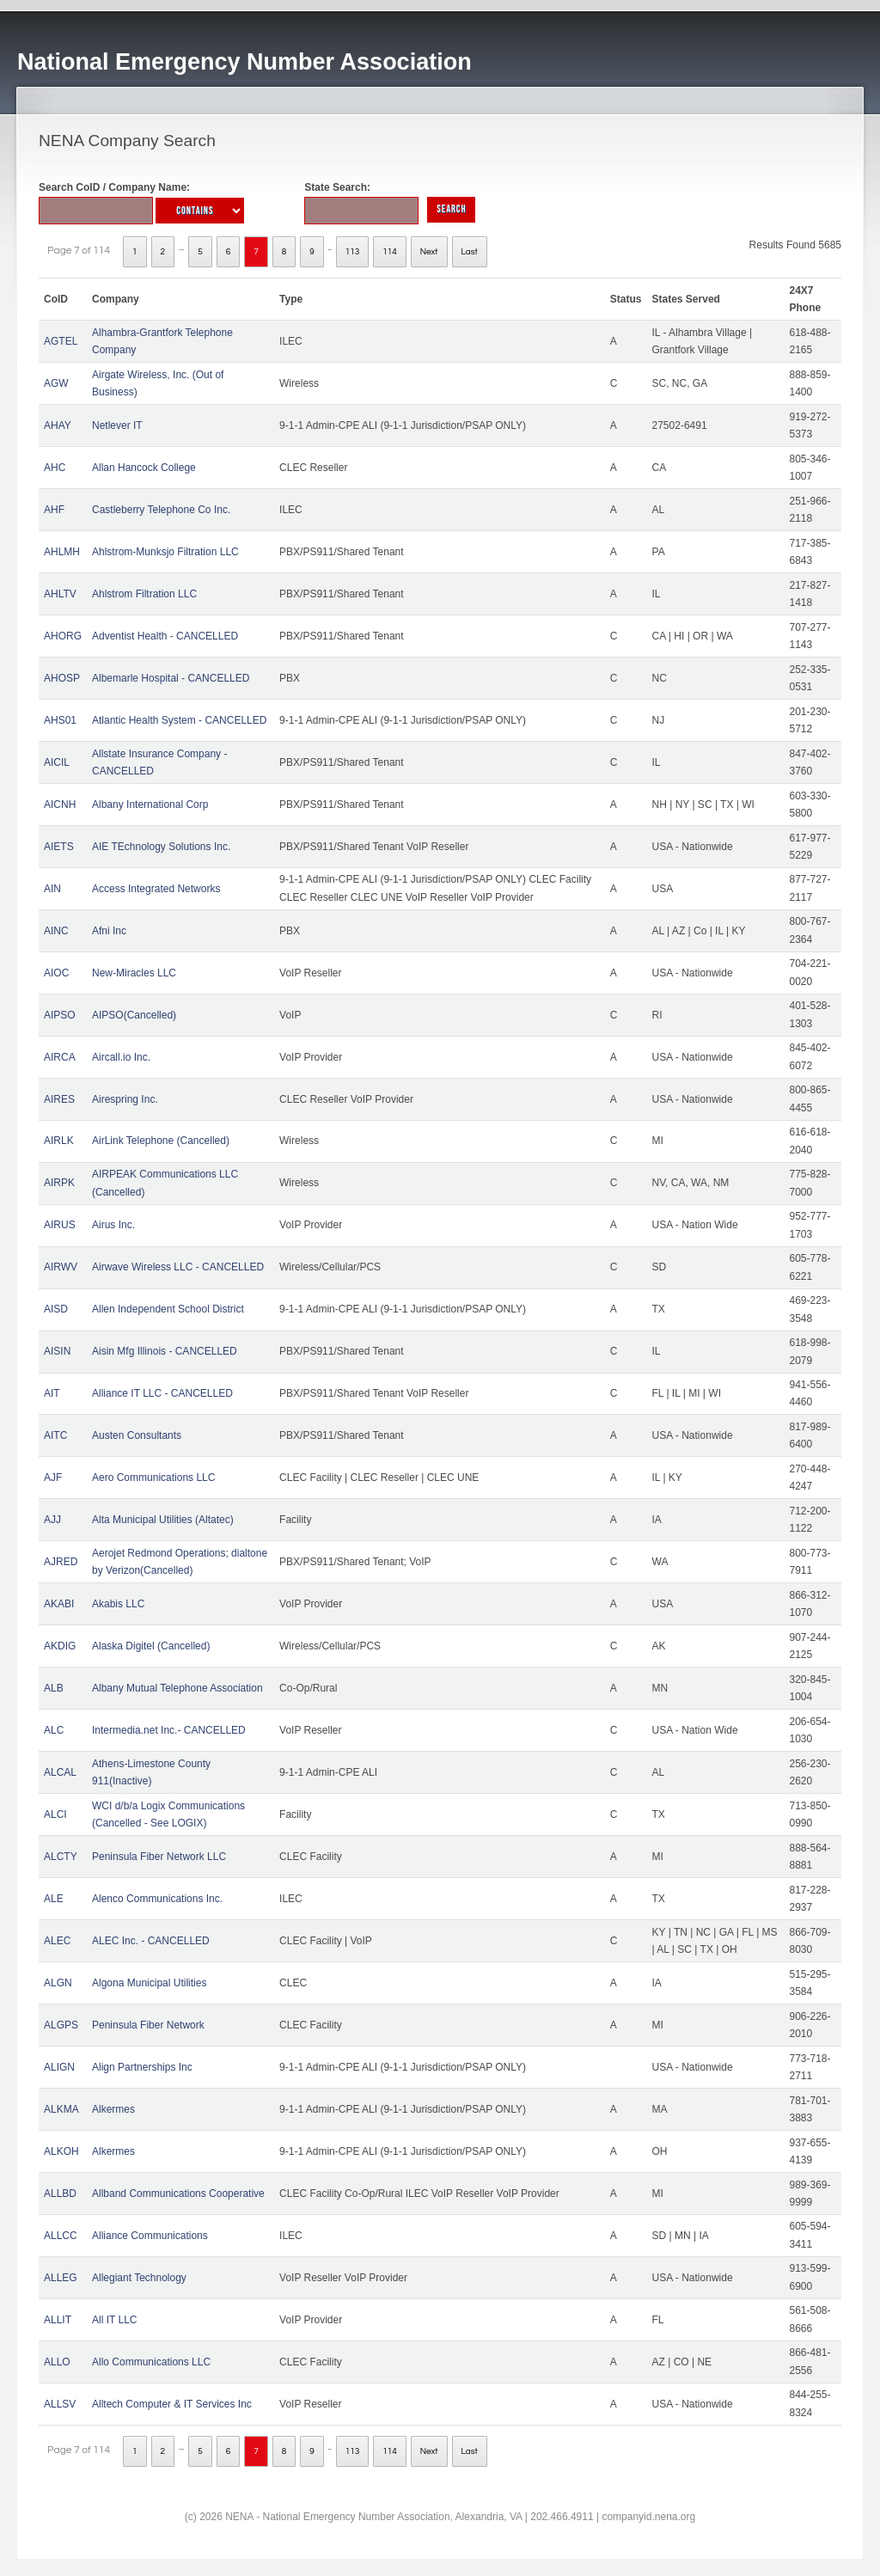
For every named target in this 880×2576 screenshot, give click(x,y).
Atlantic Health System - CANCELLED (179, 720)
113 (352, 252)
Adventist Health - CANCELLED (165, 636)
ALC (54, 1730)
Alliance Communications (150, 2236)
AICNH (60, 804)
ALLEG (60, 2278)
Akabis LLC (118, 1604)
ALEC (57, 1941)
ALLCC (60, 2236)
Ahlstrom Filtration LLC (144, 594)
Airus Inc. (113, 1225)
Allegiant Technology (139, 2278)
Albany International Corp (150, 804)
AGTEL (60, 341)
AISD (56, 1309)
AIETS (59, 847)
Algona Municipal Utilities (149, 1983)
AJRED (60, 1562)
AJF (53, 1478)
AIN (52, 889)
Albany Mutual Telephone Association (177, 1688)
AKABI (59, 1604)
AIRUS (60, 1225)
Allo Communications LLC (151, 2362)
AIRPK (59, 1183)
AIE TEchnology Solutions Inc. (161, 847)
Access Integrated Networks (156, 889)
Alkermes (113, 2109)
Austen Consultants (136, 1435)
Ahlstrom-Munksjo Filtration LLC (165, 552)
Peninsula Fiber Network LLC (159, 1857)
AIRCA (60, 1057)
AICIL (57, 762)
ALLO (57, 2362)
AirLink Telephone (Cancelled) (160, 1141)
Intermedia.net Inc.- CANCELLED (169, 1730)
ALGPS (61, 2025)
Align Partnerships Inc (142, 2067)
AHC (54, 468)
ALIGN (59, 2067)
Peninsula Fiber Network (148, 2025)
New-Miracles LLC (134, 973)
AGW (56, 383)
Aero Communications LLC (153, 1478)
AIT (52, 1393)
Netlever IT (117, 425)
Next (429, 252)
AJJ (52, 1520)
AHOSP (62, 678)
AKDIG (60, 1646)
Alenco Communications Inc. (157, 1899)
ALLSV (60, 2404)
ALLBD (60, 2193)
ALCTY (60, 1857)
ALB (54, 1688)
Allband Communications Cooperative (178, 2193)
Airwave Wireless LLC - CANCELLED (178, 1267)
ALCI (55, 1814)
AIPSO (60, 1015)
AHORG (63, 636)
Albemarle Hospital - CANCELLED (170, 678)
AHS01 (60, 720)
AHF (54, 510)
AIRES (59, 1099)
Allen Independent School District (168, 1309)
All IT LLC (114, 2320)
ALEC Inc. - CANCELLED (151, 1941)
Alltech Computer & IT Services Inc (172, 2404)
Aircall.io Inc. (121, 1057)
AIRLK (59, 1141)
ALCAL (60, 1772)
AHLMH (62, 552)
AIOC (56, 973)
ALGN (58, 1983)
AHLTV (60, 594)
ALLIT (57, 2320)
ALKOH (61, 2151)
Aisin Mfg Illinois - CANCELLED (164, 1351)
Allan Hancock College (144, 468)
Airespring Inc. (125, 1099)
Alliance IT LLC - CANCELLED (162, 1393)
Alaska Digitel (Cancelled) (151, 1646)
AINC (56, 931)
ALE (54, 1899)
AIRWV (60, 1267)
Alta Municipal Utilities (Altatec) (163, 1520)
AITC (55, 1435)
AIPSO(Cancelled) (134, 1015)
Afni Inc (109, 931)
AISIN (57, 1351)
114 (389, 252)
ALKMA (61, 2109)
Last (469, 252)
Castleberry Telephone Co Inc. (161, 510)
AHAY (57, 425)
